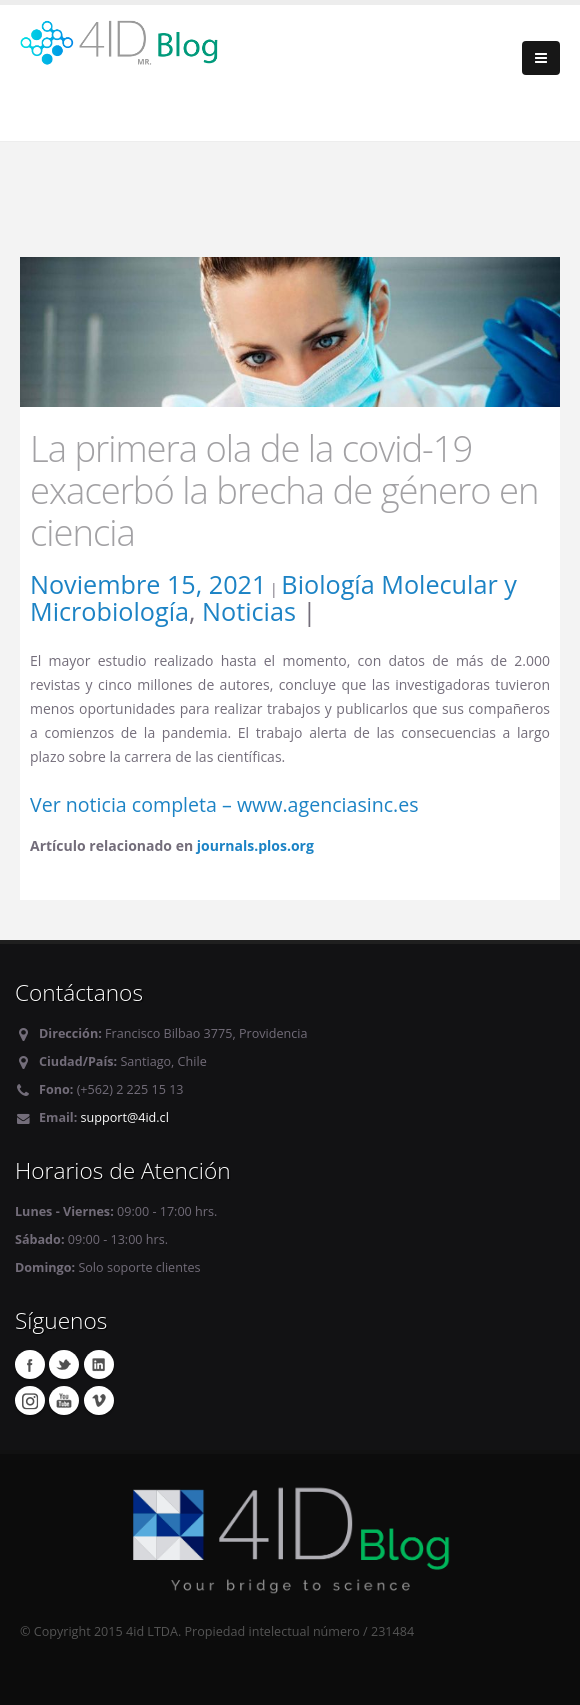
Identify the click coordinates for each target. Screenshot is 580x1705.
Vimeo (99, 1400)
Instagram (30, 1400)
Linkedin (99, 1364)
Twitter (64, 1364)
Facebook (30, 1364)
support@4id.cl (125, 1117)
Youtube (64, 1400)
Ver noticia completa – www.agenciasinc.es (224, 804)
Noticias (249, 611)
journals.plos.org (255, 845)
